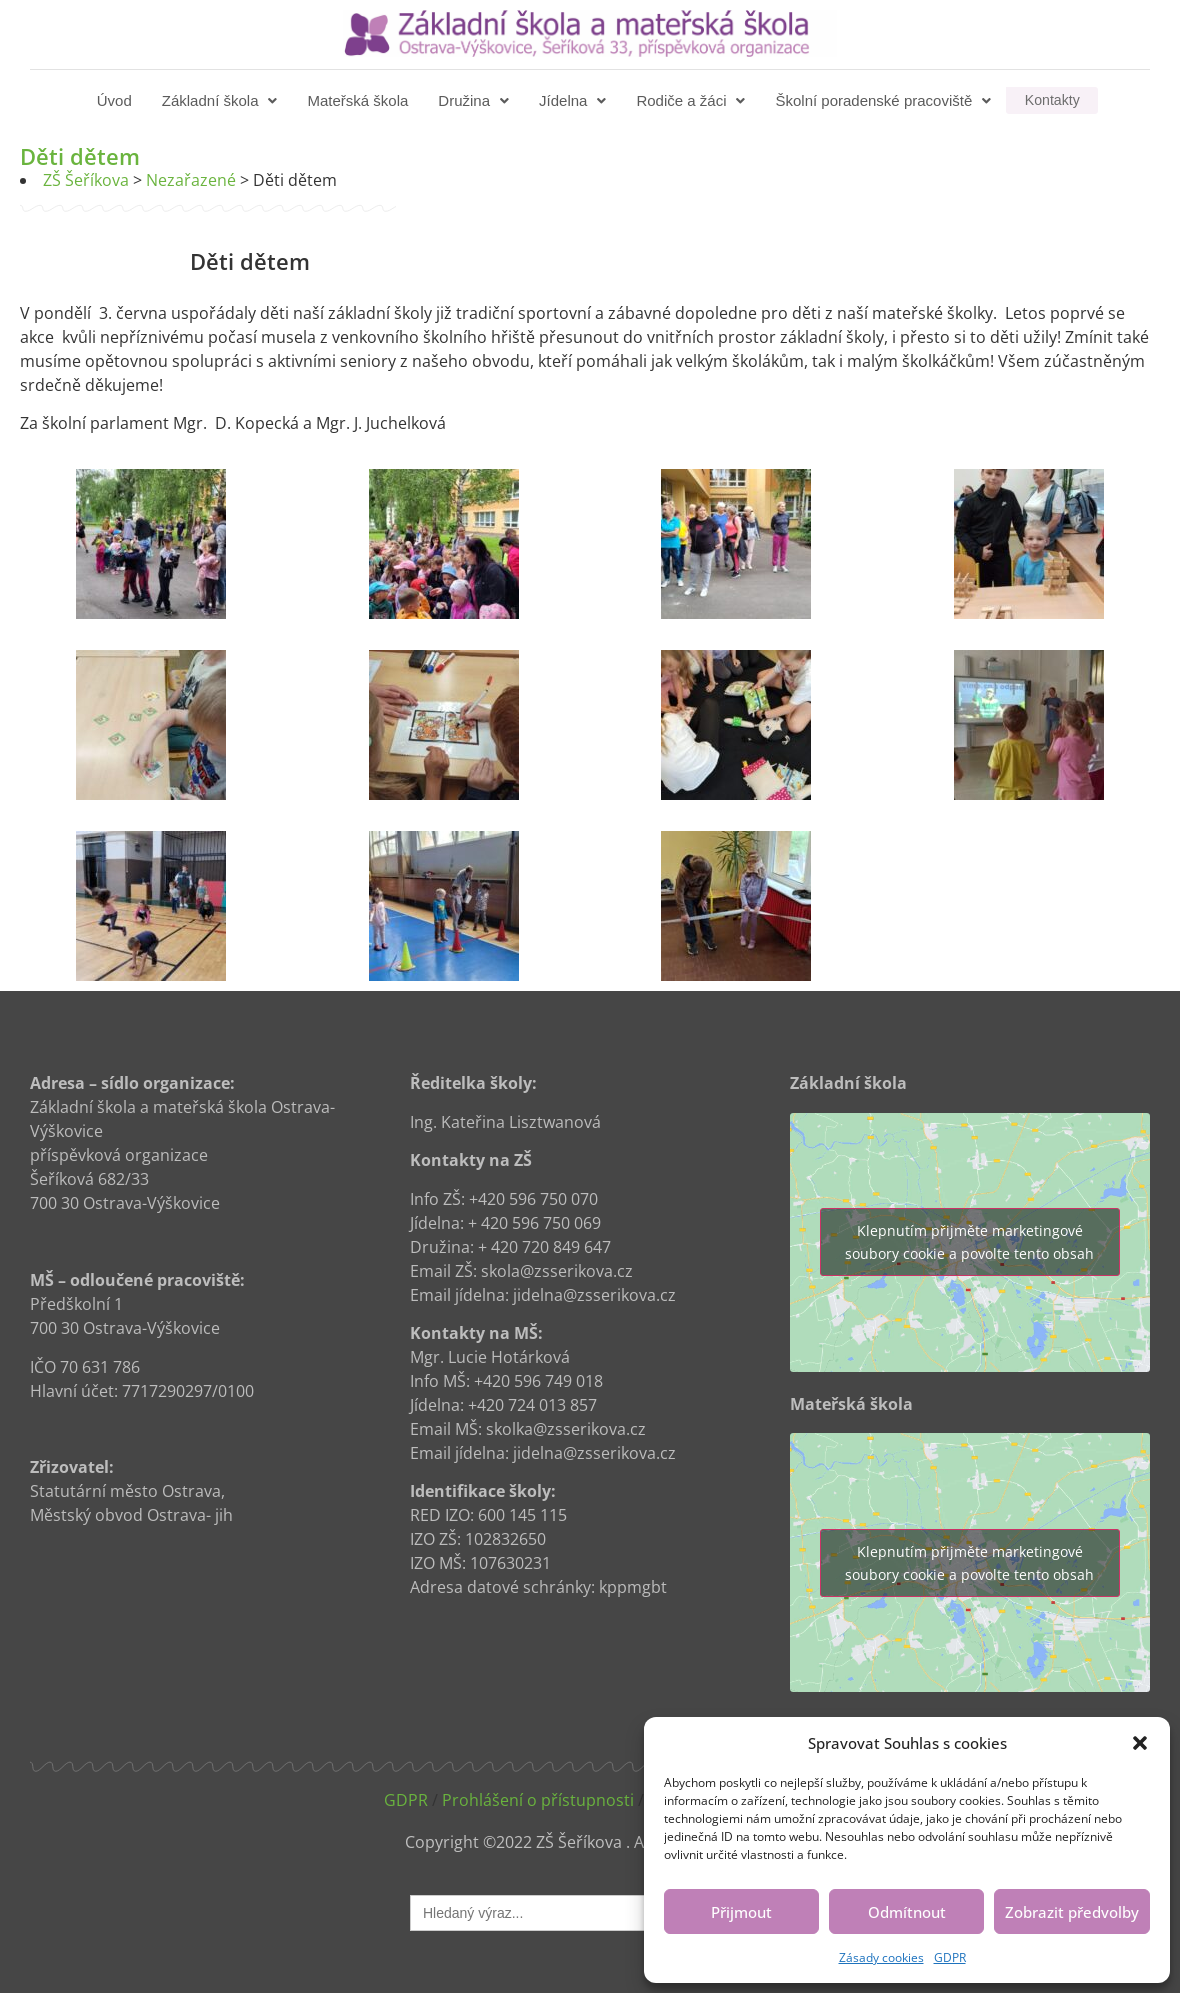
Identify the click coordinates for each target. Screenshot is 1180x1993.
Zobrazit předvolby (1072, 1912)
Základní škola (222, 100)
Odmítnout (907, 1912)
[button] (1140, 1743)
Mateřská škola (359, 100)
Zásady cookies (881, 1957)
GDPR (950, 1957)
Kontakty (1052, 100)
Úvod (116, 100)
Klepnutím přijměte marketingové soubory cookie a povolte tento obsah (969, 1242)
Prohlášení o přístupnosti (538, 1800)
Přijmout (741, 1912)
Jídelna (574, 100)
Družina (475, 100)
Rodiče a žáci (692, 100)
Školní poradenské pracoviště (885, 100)
